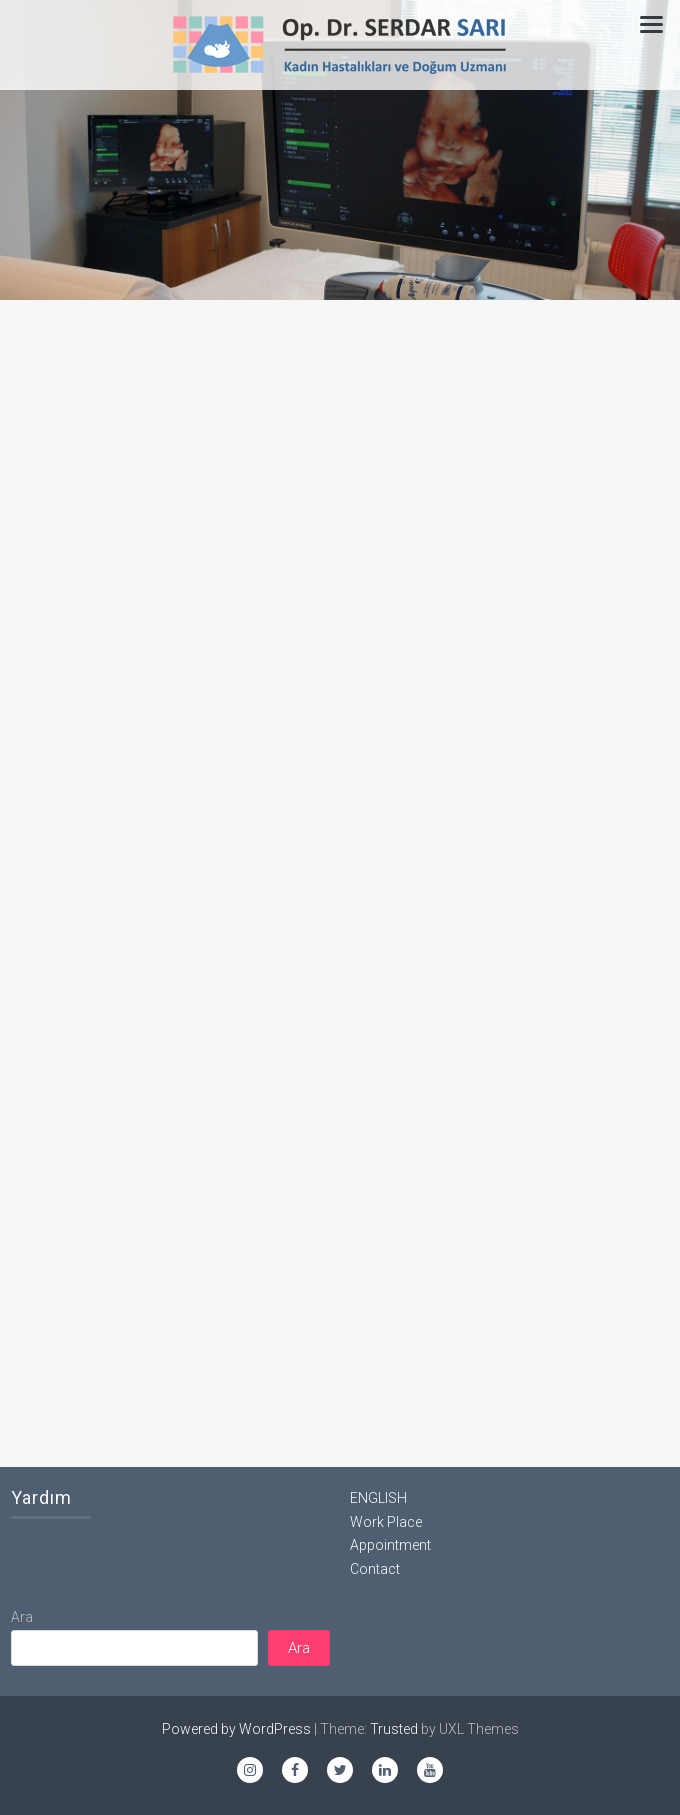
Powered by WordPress (236, 1729)
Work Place (386, 1522)
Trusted (394, 1729)
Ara (22, 1617)
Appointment (390, 1545)
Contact (375, 1569)
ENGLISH (378, 1498)
